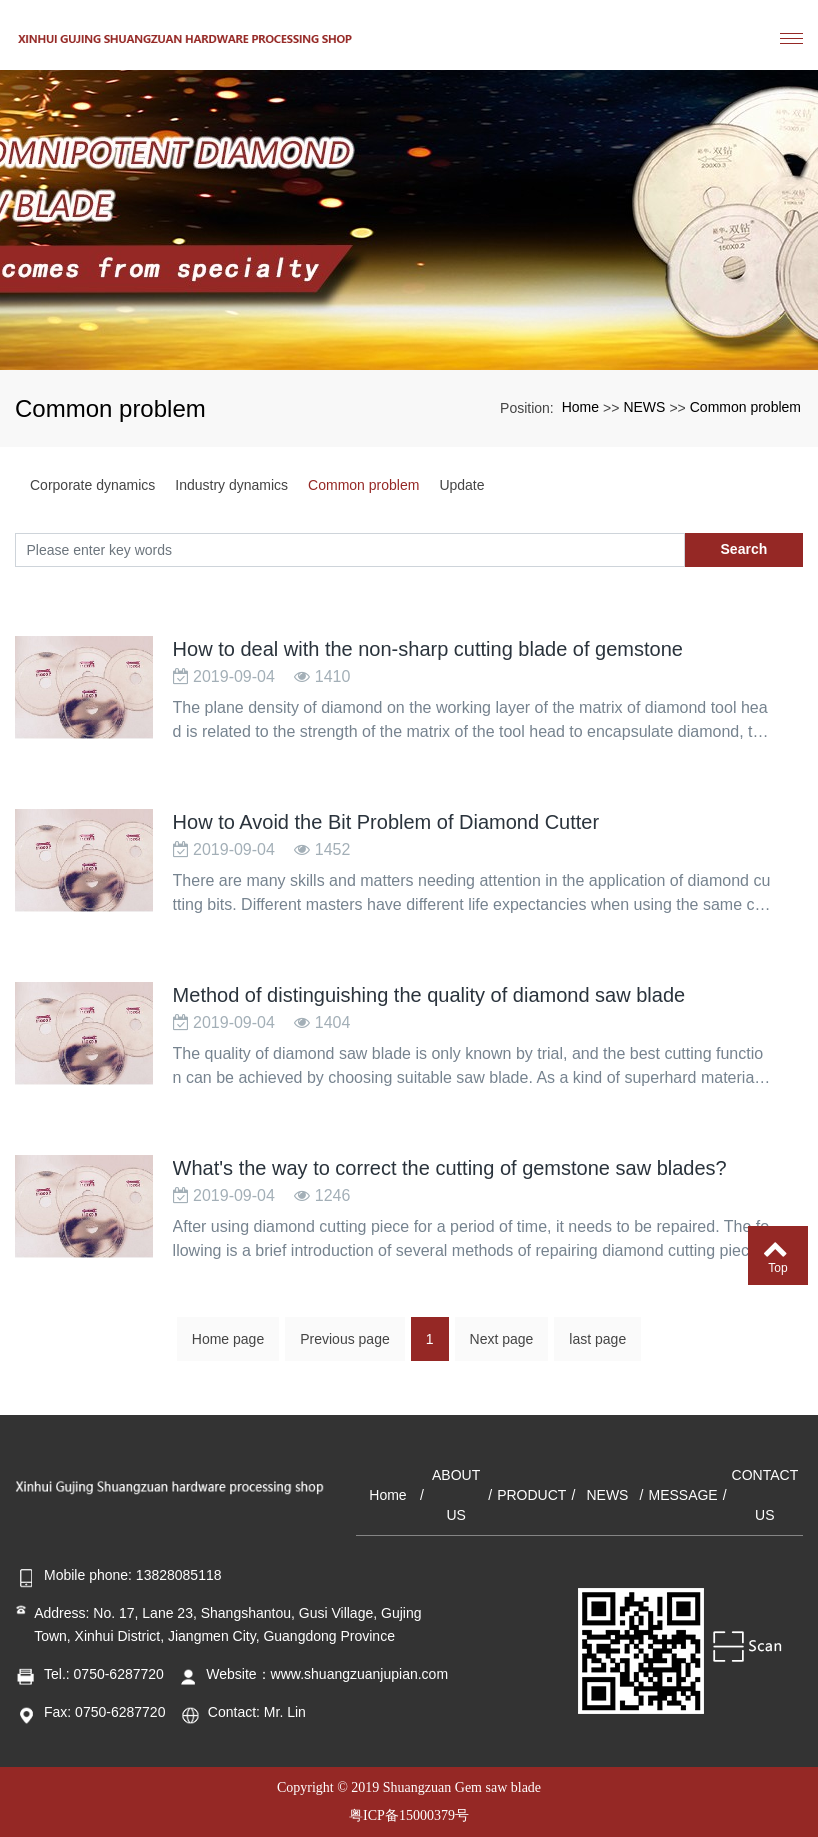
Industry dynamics (231, 485)
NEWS (644, 407)
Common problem (745, 407)
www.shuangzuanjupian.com (359, 1674)
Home (580, 407)
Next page (502, 1347)
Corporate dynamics (92, 485)
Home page (228, 1347)
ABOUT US (456, 1495)
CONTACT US (765, 1495)
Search (744, 549)
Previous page (345, 1347)
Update (461, 485)
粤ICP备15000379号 (409, 1815)
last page (597, 1347)
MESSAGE (682, 1495)
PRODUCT (531, 1495)
